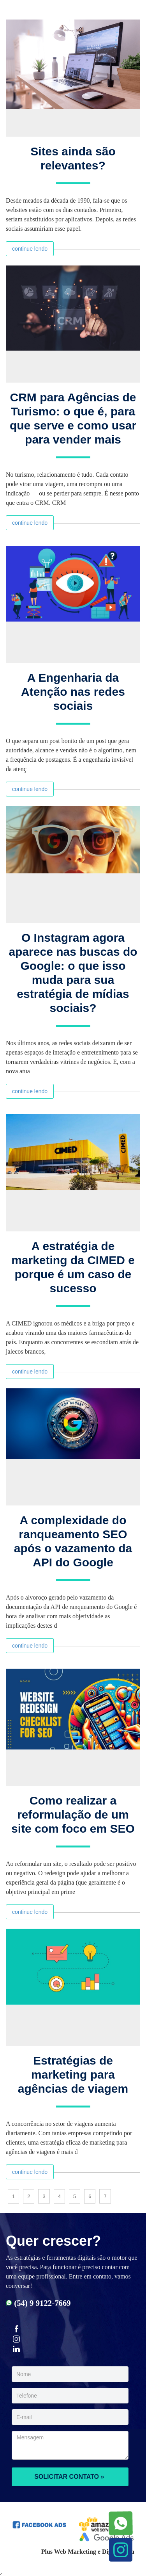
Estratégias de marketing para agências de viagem (73, 2074)
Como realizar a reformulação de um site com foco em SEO (73, 1814)
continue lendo (29, 249)
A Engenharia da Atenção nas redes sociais (73, 691)
